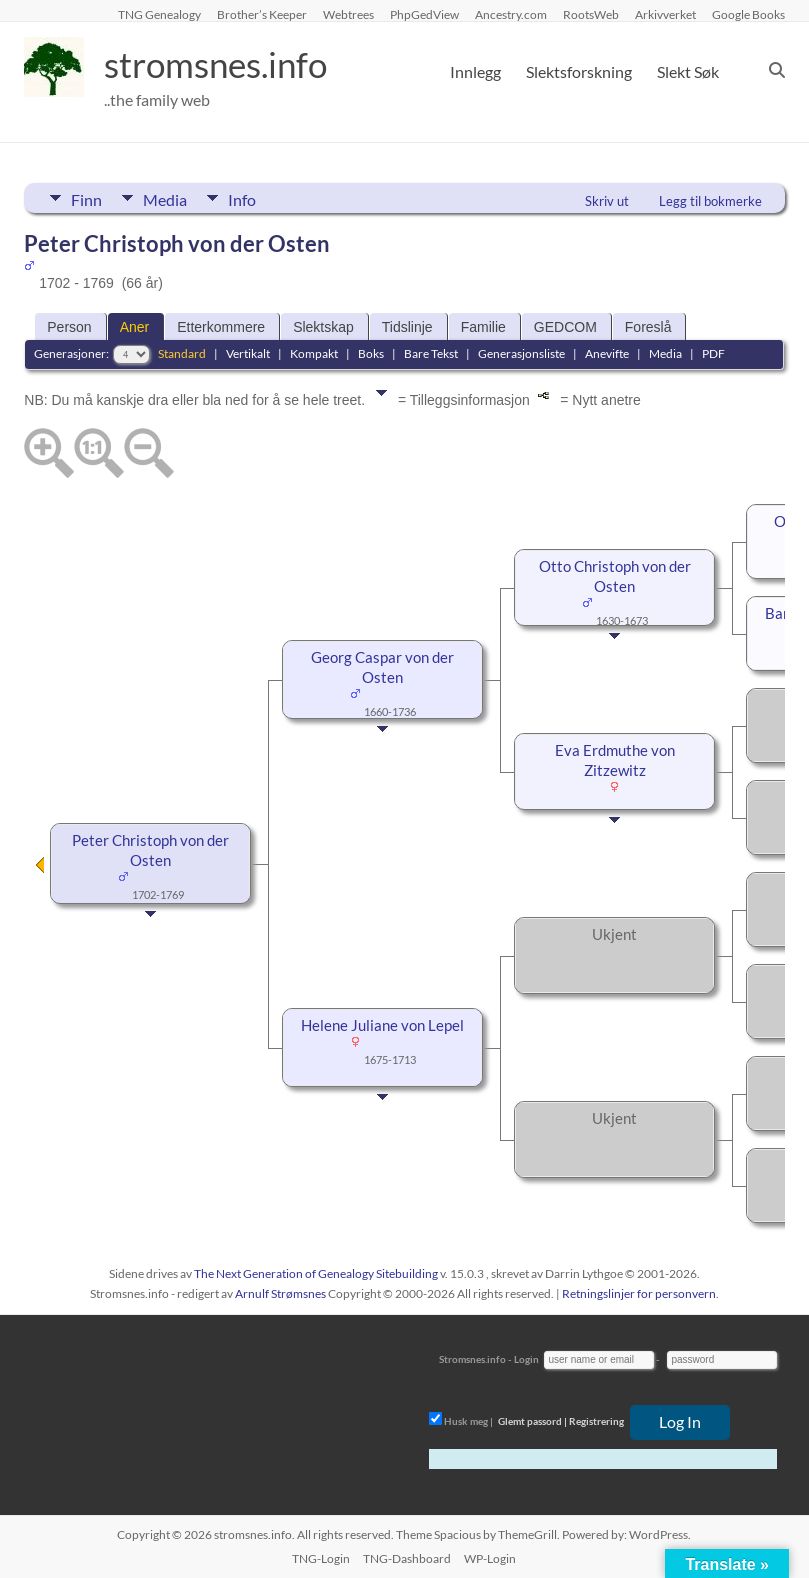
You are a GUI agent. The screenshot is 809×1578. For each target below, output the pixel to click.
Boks (371, 353)
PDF (713, 353)
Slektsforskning (579, 71)
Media (166, 198)
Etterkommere (221, 327)
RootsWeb (591, 14)
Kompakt (314, 353)
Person (69, 327)
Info (244, 198)
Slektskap (323, 327)
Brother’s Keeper (262, 14)
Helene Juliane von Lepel (382, 1025)
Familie (483, 327)
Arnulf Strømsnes (280, 1293)
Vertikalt (248, 353)
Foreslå (648, 327)
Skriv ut (607, 201)
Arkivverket (665, 14)
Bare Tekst (431, 353)
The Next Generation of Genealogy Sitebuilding (316, 1273)
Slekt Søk (688, 71)
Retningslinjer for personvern (639, 1293)
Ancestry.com (511, 14)
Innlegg (475, 71)
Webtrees (348, 14)
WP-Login (490, 1558)
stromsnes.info (221, 65)
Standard (182, 353)
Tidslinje (407, 327)
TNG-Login (321, 1558)
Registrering (596, 1421)
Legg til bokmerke (710, 201)
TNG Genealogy (159, 14)
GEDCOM (565, 327)
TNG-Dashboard (407, 1558)
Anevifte (607, 353)
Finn (86, 198)
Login (526, 1359)
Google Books (748, 14)
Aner (135, 327)
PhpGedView (424, 14)
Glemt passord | (532, 1421)
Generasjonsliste (521, 353)
